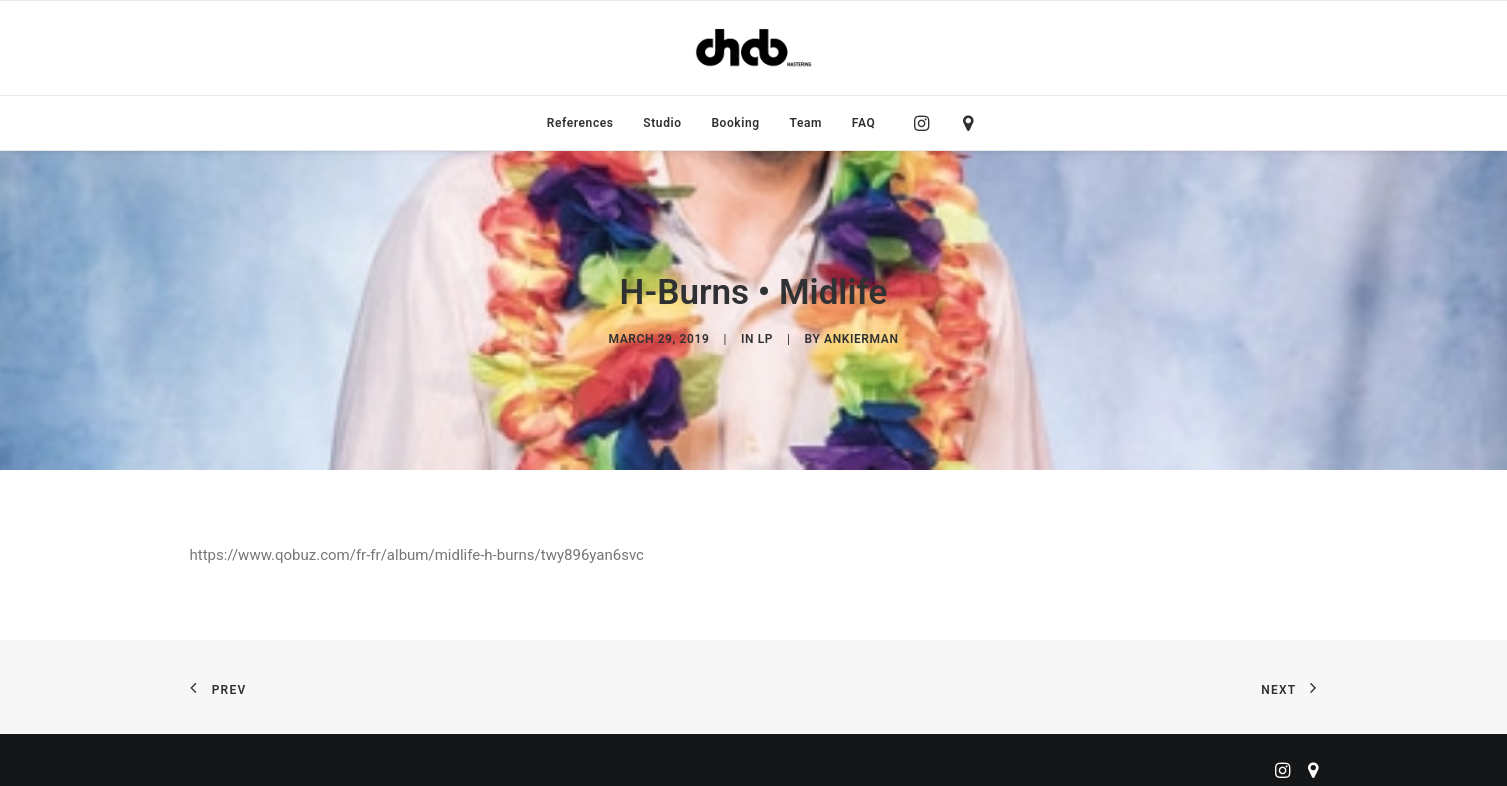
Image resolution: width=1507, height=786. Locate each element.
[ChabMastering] (753, 48)
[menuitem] (580, 123)
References (580, 123)
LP (765, 334)
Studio (662, 123)
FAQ (864, 123)
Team (806, 123)
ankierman (861, 334)
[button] (926, 123)
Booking (735, 123)
